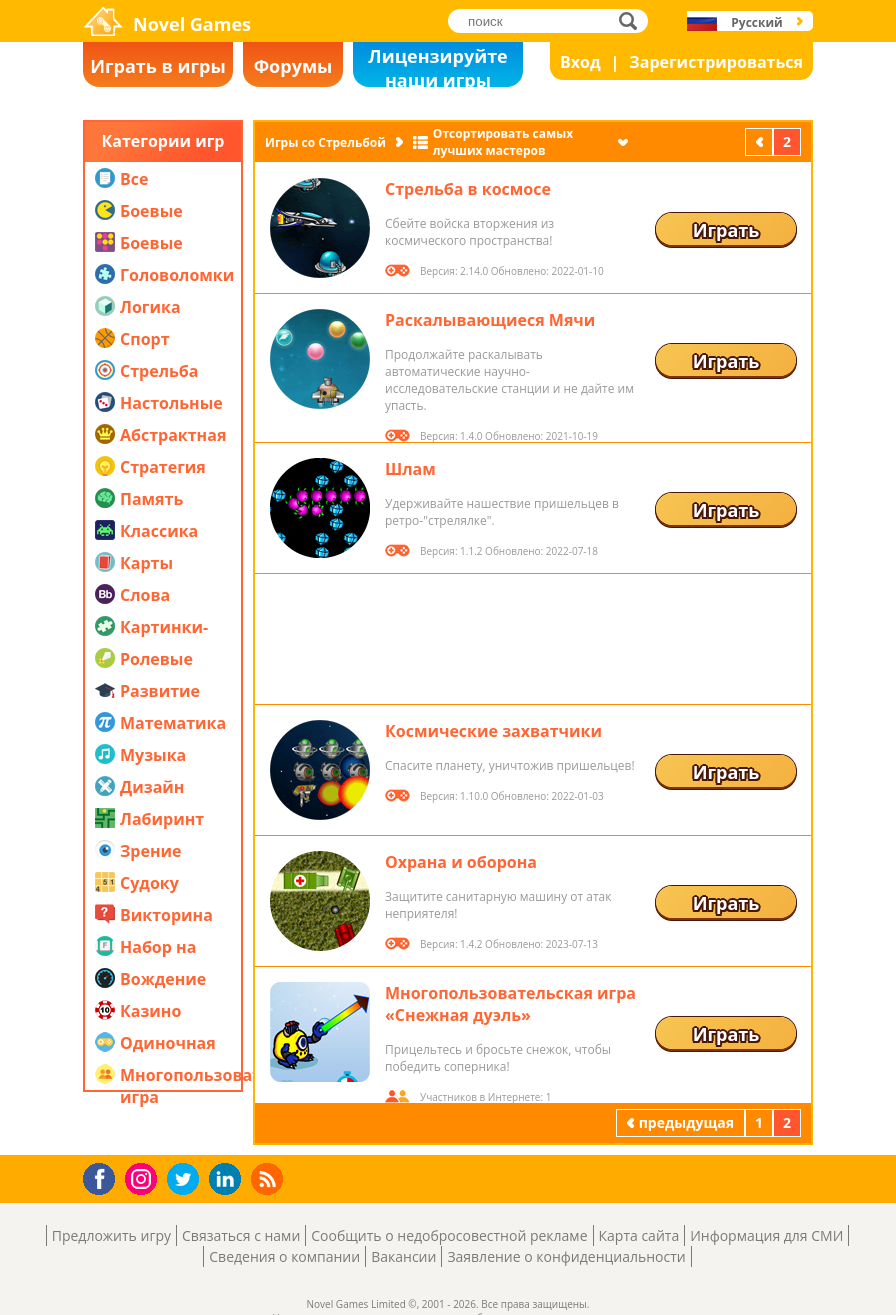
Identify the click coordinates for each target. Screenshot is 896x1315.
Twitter (187, 1180)
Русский (756, 22)
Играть (726, 230)
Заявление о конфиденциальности (566, 1256)
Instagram (144, 1177)
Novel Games (192, 24)
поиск (633, 20)
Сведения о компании (284, 1256)
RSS (269, 1178)
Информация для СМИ (766, 1235)
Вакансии (403, 1256)
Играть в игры (158, 66)
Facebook (104, 1176)
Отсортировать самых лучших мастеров (503, 142)
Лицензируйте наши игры (437, 65)
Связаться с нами (241, 1235)
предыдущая (761, 141)
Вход (580, 62)
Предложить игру (111, 1235)
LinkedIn (228, 1179)
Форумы (293, 66)
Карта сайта (639, 1235)
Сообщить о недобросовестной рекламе (449, 1235)
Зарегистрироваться (716, 62)
